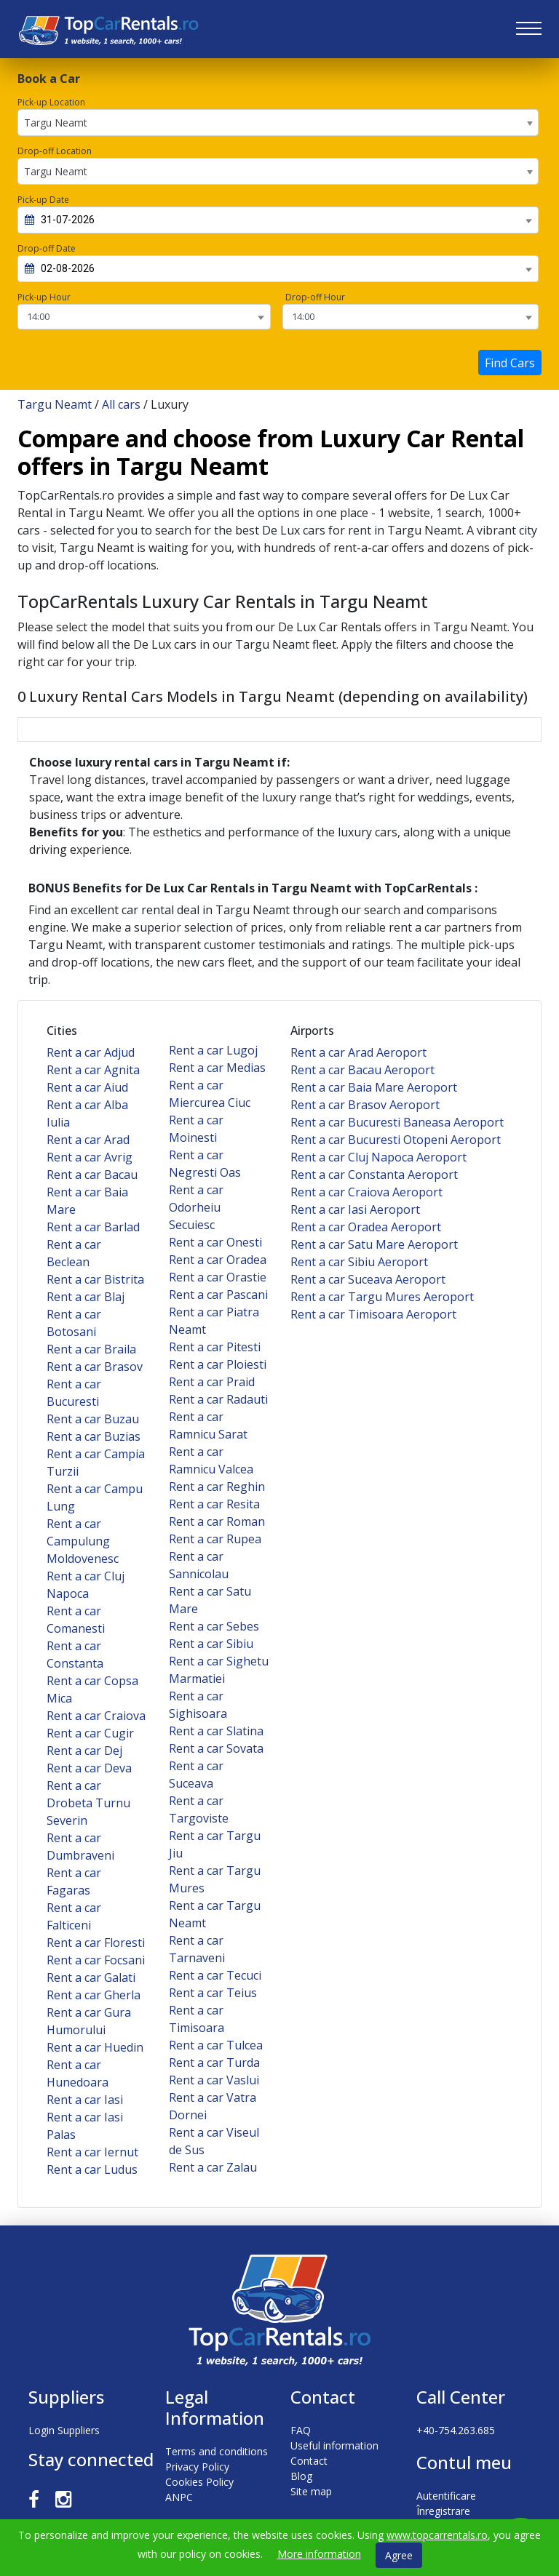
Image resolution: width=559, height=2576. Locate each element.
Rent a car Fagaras (74, 1881)
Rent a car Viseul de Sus (214, 2141)
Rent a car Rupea (215, 1539)
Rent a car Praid (212, 1382)
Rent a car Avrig (89, 1157)
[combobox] (278, 122)
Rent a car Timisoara (196, 2019)
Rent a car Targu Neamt (215, 1914)
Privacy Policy (197, 2466)
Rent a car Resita (214, 1504)
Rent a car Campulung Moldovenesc (83, 1541)
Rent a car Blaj (85, 1297)
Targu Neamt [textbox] (55, 122)
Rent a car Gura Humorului (89, 2021)
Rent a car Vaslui (214, 2080)
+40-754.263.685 (455, 2430)
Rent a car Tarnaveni (197, 1949)
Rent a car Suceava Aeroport (367, 1279)
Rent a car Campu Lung (95, 1497)
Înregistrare (443, 2511)
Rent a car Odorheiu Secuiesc (196, 1207)
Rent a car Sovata (216, 1748)
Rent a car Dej (84, 1751)
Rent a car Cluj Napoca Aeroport (378, 1157)
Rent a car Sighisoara (198, 1704)
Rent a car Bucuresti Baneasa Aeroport (397, 1122)
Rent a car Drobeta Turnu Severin (88, 1802)
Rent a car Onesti (215, 1242)
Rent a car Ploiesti (217, 1364)
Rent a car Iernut (92, 2152)
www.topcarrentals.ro (437, 2535)
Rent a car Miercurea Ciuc (209, 1094)
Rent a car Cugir (90, 1733)
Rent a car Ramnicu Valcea (211, 1460)
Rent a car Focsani (96, 1960)
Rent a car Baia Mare (87, 1200)
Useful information (334, 2445)
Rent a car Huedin (95, 2047)
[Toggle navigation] (529, 29)
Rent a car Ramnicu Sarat (208, 1425)
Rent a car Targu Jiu (215, 1844)
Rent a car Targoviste (199, 1809)
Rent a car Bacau (92, 1175)
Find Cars (510, 363)
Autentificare (446, 2496)
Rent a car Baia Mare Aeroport (373, 1087)
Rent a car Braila (91, 1349)
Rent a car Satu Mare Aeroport (374, 1244)
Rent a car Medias (217, 1068)
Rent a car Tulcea (216, 2045)
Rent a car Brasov (95, 1367)
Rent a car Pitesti (215, 1347)
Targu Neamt (54, 404)
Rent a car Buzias (93, 1436)
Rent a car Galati (91, 1977)
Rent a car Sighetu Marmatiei (219, 1670)
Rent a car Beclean (74, 1253)
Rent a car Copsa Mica (92, 1689)
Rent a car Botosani (74, 1323)
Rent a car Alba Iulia (87, 1113)
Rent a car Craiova (96, 1716)
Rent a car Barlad (93, 1227)
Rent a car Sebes (214, 1626)
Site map (311, 2491)
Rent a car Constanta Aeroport (374, 1175)
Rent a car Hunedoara (77, 2073)
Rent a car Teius (213, 1993)
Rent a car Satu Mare (210, 1600)
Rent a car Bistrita (95, 1279)
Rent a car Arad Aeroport (358, 1052)
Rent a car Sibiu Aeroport (359, 1262)
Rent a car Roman (217, 1521)
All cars (121, 404)
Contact (309, 2461)
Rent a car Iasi (85, 2100)
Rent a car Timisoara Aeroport (373, 1314)
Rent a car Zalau (213, 2167)
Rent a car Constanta (75, 1654)
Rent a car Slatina (216, 1731)
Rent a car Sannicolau (199, 1565)
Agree (399, 2555)
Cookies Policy (199, 2482)
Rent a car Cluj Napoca (85, 1584)
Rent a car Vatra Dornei (212, 2106)
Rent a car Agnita (93, 1070)
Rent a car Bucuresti (74, 1392)
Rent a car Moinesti (196, 1128)
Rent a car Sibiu (211, 1644)
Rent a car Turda (214, 2063)
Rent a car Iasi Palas (85, 2126)
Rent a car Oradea (217, 1260)
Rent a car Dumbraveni (80, 1846)
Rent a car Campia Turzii (96, 1462)
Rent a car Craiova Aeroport (366, 1192)
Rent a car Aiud (87, 1087)
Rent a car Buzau (93, 1419)
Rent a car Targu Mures (215, 1879)
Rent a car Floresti (96, 1943)
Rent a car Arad (88, 1140)
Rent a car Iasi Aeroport (355, 1209)
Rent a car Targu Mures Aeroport (382, 1297)
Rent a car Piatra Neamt (214, 1320)
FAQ (300, 2430)
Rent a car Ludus (92, 2169)
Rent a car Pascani (218, 1295)
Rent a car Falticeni (74, 1916)
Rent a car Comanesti (76, 1619)
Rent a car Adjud (91, 1052)
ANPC (179, 2497)
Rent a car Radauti (218, 1399)
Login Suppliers (64, 2430)
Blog (301, 2476)
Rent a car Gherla (93, 1995)
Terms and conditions (216, 2451)
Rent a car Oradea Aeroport (365, 1227)
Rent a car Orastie (217, 1277)
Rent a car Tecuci (215, 1975)
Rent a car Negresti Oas (205, 1163)
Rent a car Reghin (217, 1487)
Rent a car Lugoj (213, 1050)
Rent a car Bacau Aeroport (362, 1070)
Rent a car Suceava (196, 1774)
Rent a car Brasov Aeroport (365, 1105)
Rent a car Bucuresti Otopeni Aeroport (395, 1140)
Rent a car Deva (89, 1768)
